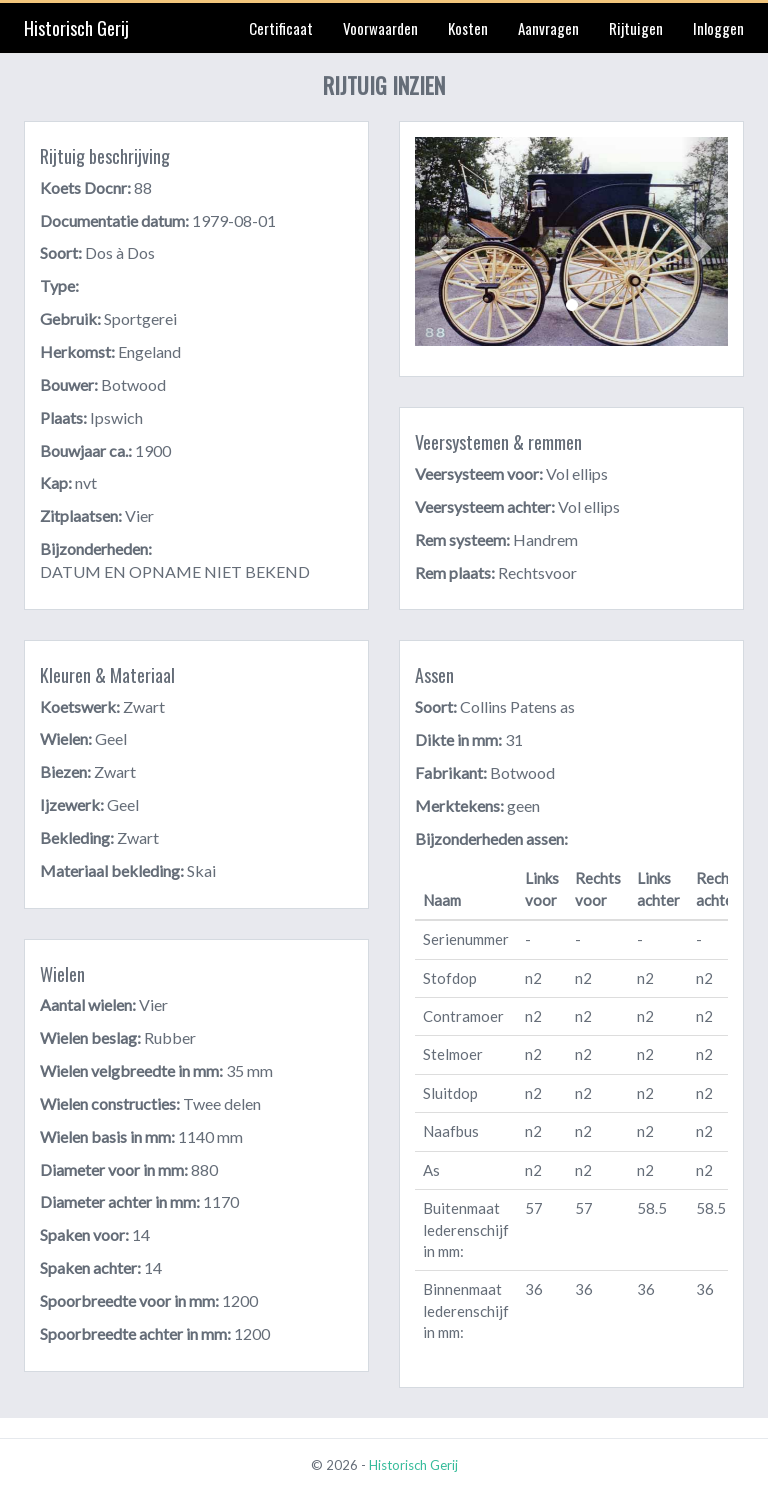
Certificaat (281, 28)
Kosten (468, 28)
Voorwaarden (380, 28)
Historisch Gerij (76, 28)
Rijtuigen (636, 28)
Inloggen (718, 28)
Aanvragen (548, 28)
